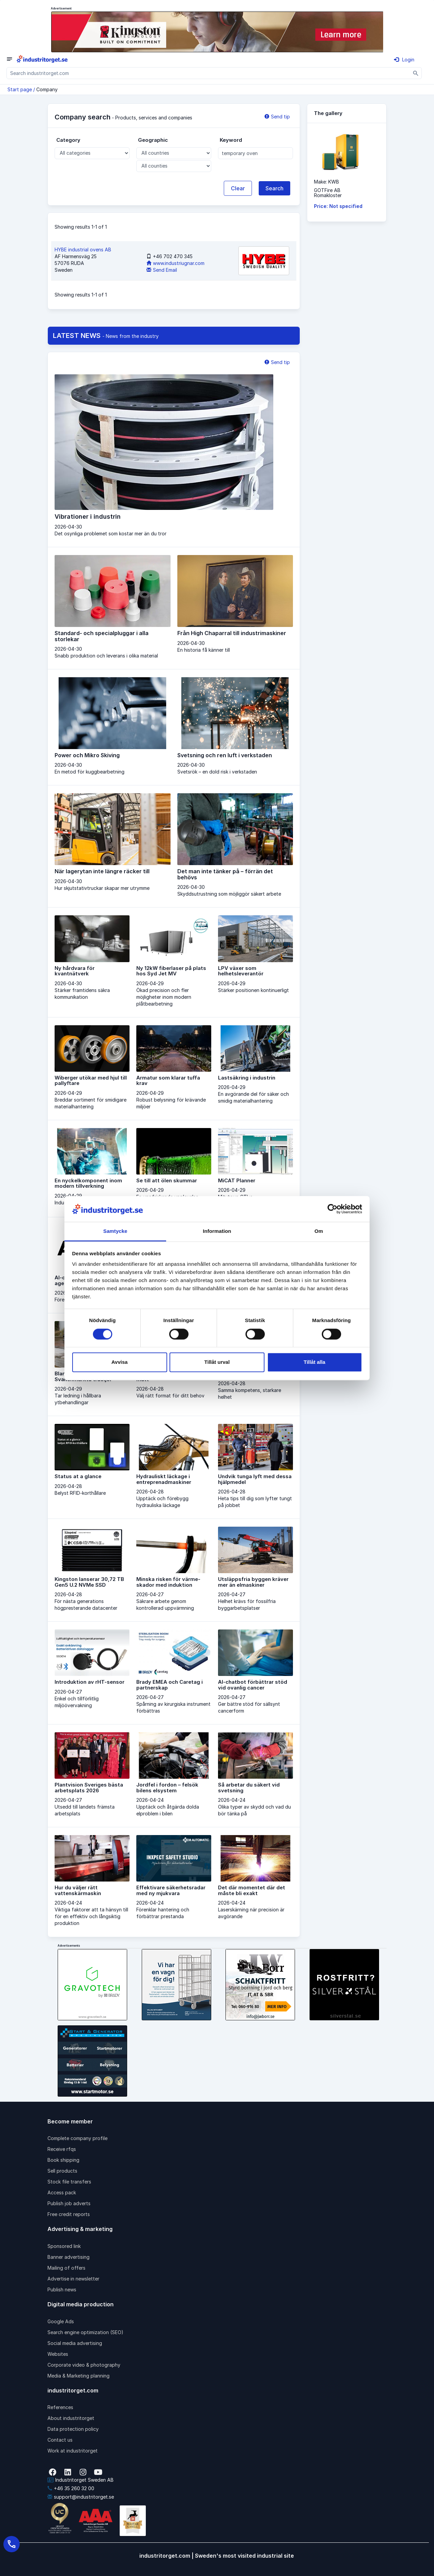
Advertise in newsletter (73, 2279)
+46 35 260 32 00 (70, 2488)
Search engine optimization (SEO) (85, 2332)
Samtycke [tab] (115, 1231)
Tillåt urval (217, 1362)
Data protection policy (73, 2429)
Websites (57, 2354)
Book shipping (63, 2160)
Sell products (62, 2171)
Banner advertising (68, 2257)
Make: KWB (326, 182)
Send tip (277, 116)
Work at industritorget (72, 2451)
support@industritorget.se (80, 2497)
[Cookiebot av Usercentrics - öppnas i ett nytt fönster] (332, 1209)
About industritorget (70, 2418)
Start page (19, 89)
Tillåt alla (315, 1362)
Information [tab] (217, 1231)
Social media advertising (74, 2343)
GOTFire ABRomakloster (328, 192)
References (60, 2407)
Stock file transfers (69, 2181)
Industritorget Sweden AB (80, 2480)
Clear (238, 188)
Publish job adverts (69, 2203)
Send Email (161, 270)
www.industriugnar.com (175, 263)
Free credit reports (68, 2214)
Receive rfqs (61, 2149)
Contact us (60, 2440)
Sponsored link (64, 2246)
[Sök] (416, 73)
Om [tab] (318, 1231)
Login (404, 59)
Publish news (61, 2289)
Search (274, 188)
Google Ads (60, 2321)
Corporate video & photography (83, 2365)
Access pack (61, 2192)
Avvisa (120, 1362)
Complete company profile (77, 2138)
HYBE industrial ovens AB (83, 249)
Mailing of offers (66, 2268)
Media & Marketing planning (78, 2376)
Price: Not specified (338, 206)
